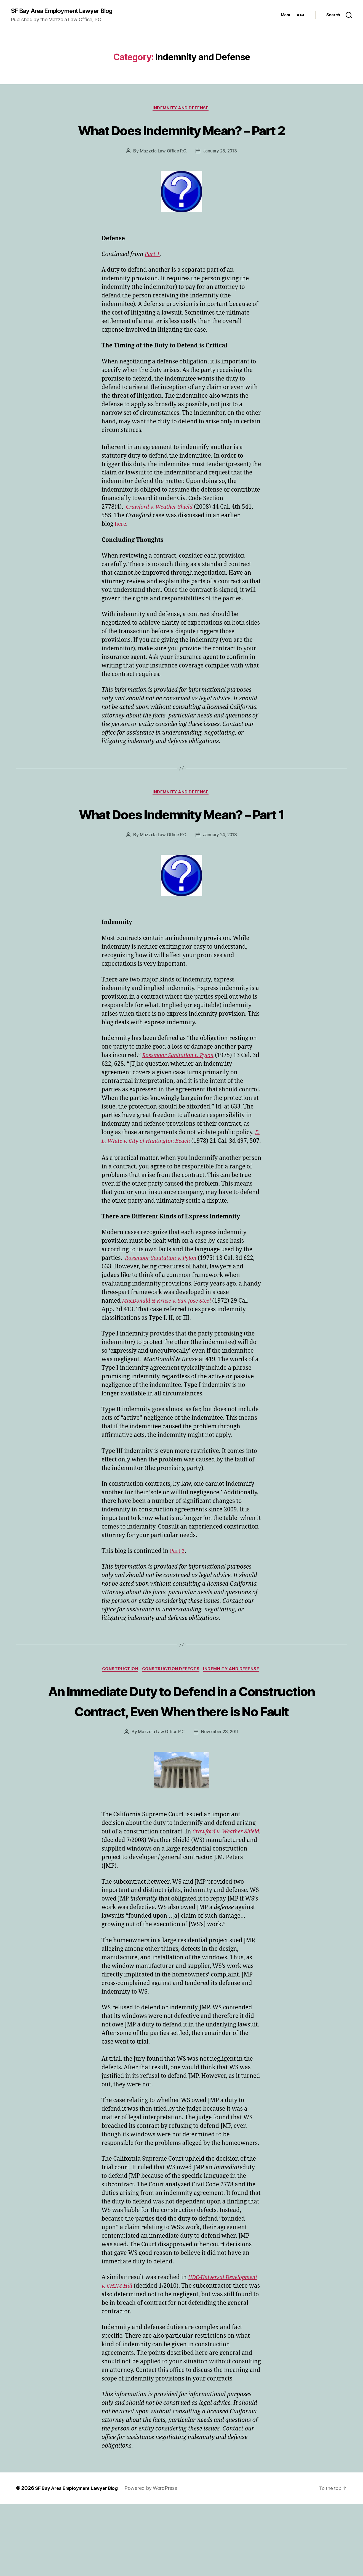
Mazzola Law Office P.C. (162, 172)
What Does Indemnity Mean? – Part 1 (181, 845)
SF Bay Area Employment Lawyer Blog (68, 11)
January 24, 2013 (220, 877)
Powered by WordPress (158, 2560)
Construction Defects (171, 1720)
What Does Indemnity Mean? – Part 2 (181, 140)
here (121, 545)
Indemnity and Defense (181, 109)
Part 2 (178, 1602)
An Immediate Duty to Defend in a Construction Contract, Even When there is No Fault (181, 1762)
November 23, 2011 (221, 1804)
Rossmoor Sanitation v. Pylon (181, 1098)
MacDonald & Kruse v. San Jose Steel (170, 1352)
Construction (118, 1720)
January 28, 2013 (220, 172)
